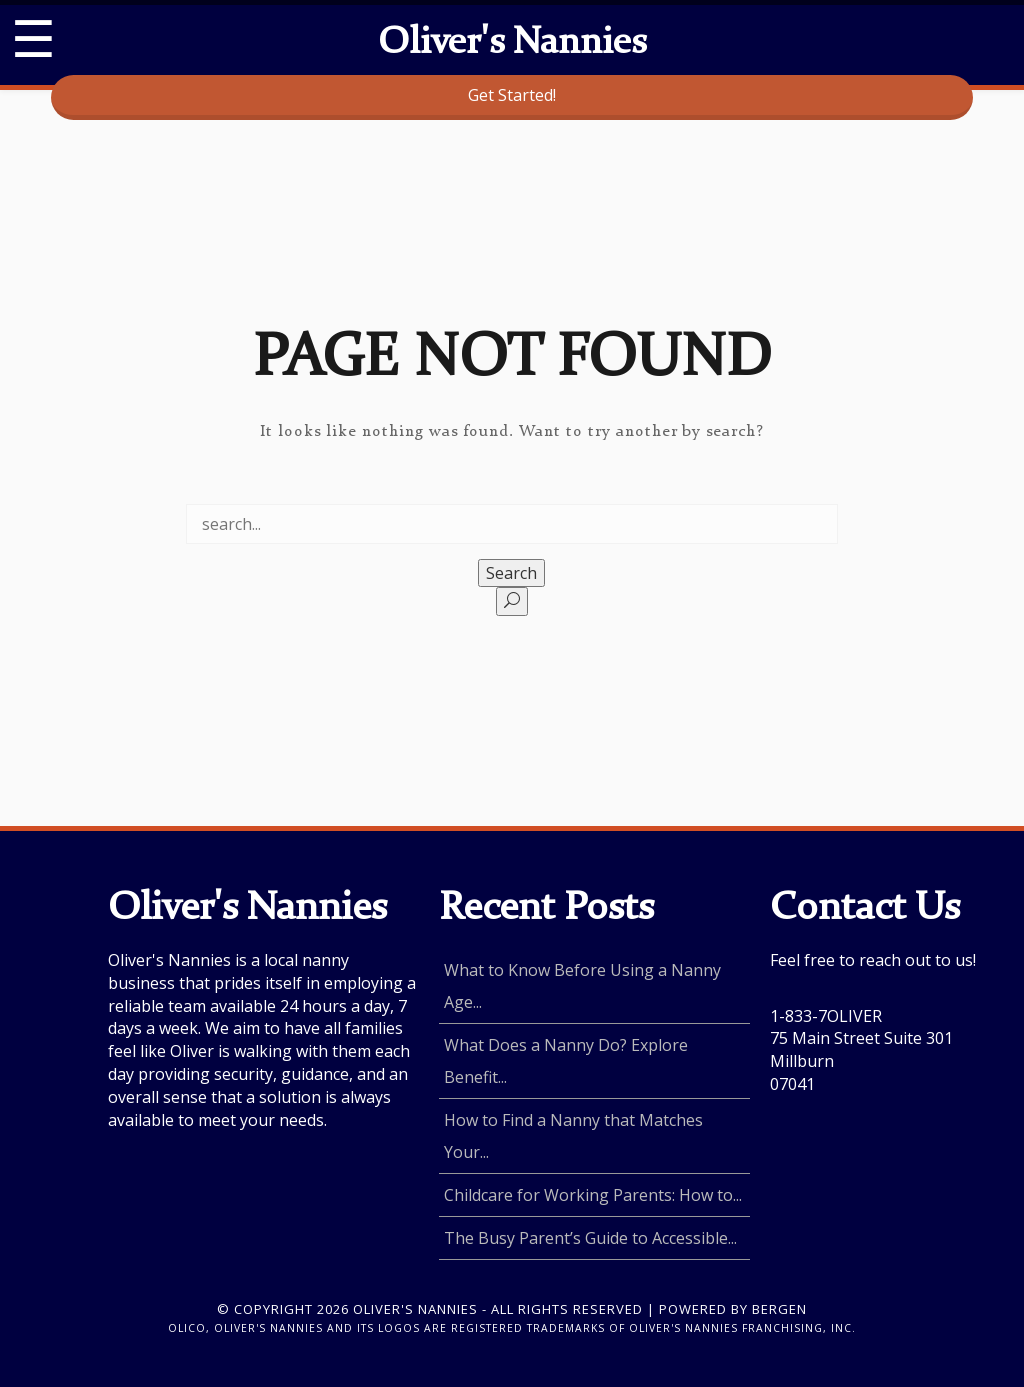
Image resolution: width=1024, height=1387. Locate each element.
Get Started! (512, 95)
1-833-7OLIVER (826, 1016)
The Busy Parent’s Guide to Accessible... (590, 1238)
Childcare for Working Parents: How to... (593, 1195)
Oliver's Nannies (512, 44)
